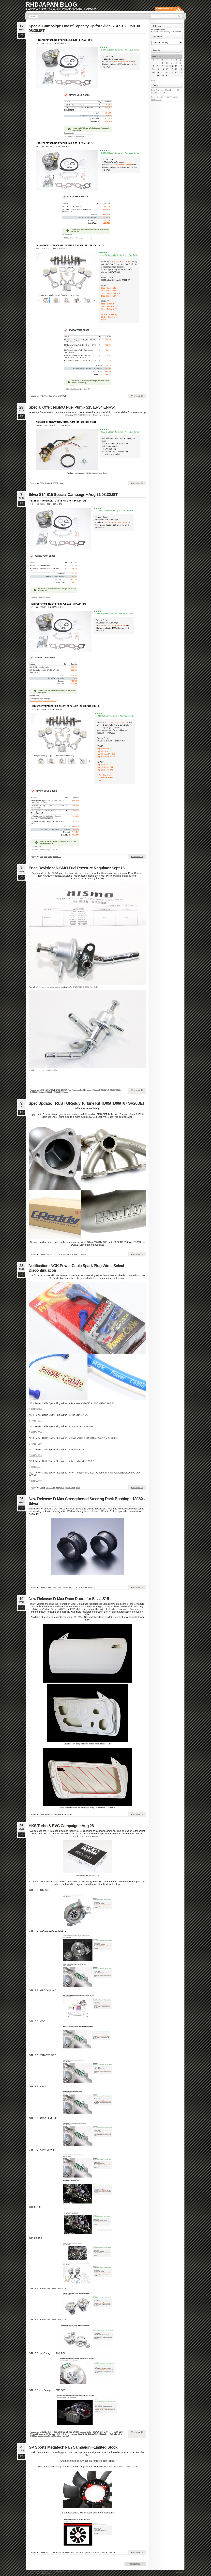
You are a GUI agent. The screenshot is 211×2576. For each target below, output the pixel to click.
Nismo (47, 483)
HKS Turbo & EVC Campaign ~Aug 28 (61, 1825)
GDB (121, 2432)
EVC (106, 2432)
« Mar (153, 80)
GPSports (66, 2552)
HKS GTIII (65, 2434)
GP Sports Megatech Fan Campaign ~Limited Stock (73, 2447)
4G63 (54, 2432)
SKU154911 (35, 1420)
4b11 (49, 2432)
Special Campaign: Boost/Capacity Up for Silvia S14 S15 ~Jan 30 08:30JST (84, 28)
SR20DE (48, 1092)
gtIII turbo (39, 2434)
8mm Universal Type (51, 1070)
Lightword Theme (33, 2573)
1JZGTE (43, 2432)
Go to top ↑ (180, 2572)
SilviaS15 (91, 1587)
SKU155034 (35, 1467)
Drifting (65, 1587)
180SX (42, 1090)
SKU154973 (35, 1455)
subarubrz (43, 2436)
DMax (54, 1587)
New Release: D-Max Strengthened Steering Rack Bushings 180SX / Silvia (87, 1501)
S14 (46, 396)
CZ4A (100, 2432)
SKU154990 (35, 1432)
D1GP (48, 1587)
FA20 (115, 2432)
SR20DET (62, 396)
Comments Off (137, 396)
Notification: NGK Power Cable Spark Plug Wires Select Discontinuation (76, 1267)
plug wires (60, 1488)
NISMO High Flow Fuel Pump (93, 415)
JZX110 (95, 2434)
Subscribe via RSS (164, 9)
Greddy (49, 1254)
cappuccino (50, 1488)
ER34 (42, 483)
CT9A (95, 2432)
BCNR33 (49, 1090)
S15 (50, 396)
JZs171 (81, 2434)
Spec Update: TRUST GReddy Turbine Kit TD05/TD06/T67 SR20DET (87, 1103)
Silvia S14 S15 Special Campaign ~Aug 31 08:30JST (73, 494)
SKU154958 (35, 1443)
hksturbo (73, 2434)
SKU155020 (35, 1409)
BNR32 (57, 1090)
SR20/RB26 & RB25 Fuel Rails (85, 987)
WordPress (67, 2571)
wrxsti (62, 2436)
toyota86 (51, 2436)
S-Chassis (86, 2552)
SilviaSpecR (58, 1814)
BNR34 (64, 1090)
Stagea (65, 1092)
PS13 (73, 2552)
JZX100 (88, 2434)
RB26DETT (34, 1092)
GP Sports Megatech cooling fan (119, 2466)
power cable (70, 1488)
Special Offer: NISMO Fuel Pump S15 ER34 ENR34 (72, 407)
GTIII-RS (47, 2434)
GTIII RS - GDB (37, 2021)
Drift (59, 1587)
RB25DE (54, 483)
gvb (53, 2434)
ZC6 (67, 2436)
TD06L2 (75, 1254)
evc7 (110, 2432)
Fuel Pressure (73, 1090)
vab (57, 2436)
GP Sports (57, 2552)
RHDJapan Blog (51, 4)
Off (21, 35)
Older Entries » (135, 2564)
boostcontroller (86, 2432)
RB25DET (103, 1090)
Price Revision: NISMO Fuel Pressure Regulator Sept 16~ (78, 868)
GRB (32, 2434)
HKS (41, 396)
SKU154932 (35, 1481)
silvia (55, 396)
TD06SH (82, 1254)
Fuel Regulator (86, 1090)
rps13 (55, 1254)
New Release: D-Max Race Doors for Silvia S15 (69, 1598)
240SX (49, 2552)
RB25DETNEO (114, 1090)
